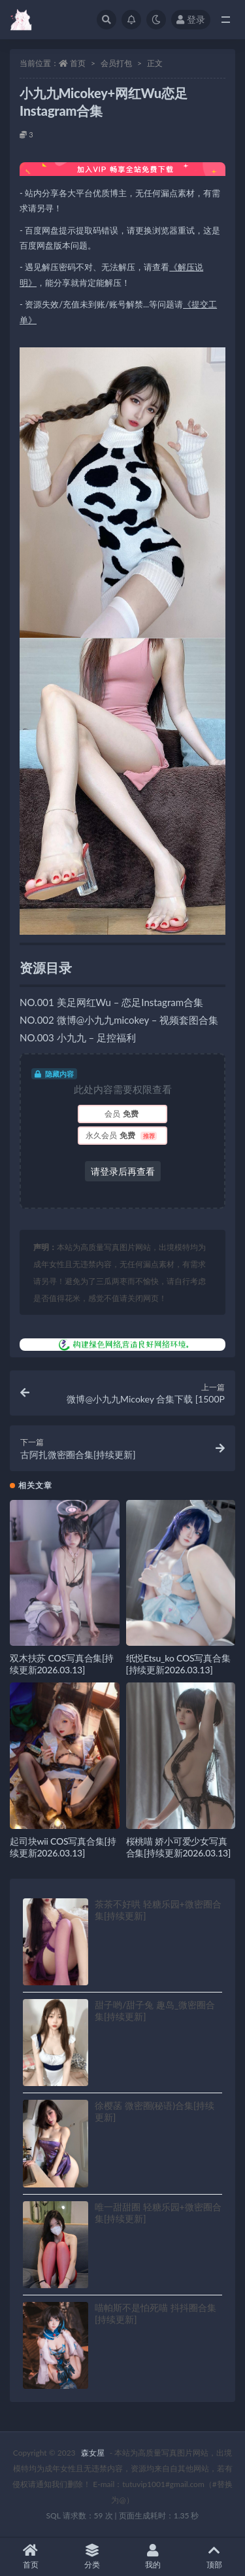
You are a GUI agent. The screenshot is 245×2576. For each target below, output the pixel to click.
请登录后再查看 (123, 1171)
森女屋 (93, 2453)
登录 (190, 19)
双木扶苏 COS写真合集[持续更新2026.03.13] (62, 1663)
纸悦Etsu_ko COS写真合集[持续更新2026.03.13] (178, 1663)
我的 (153, 2556)
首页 (78, 63)
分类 (92, 2556)
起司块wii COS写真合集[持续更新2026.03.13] (63, 1847)
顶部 (214, 2556)
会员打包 (116, 63)
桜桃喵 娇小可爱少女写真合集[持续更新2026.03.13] (178, 1847)
